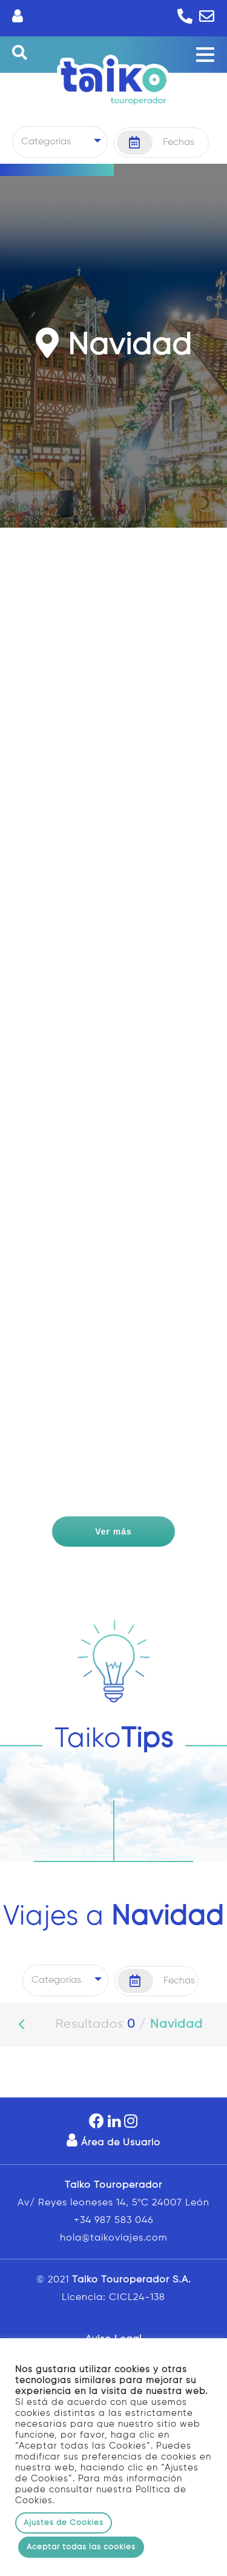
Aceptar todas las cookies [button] (81, 2547)
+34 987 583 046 (113, 2220)
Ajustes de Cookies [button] (64, 2523)
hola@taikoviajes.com (114, 2238)
